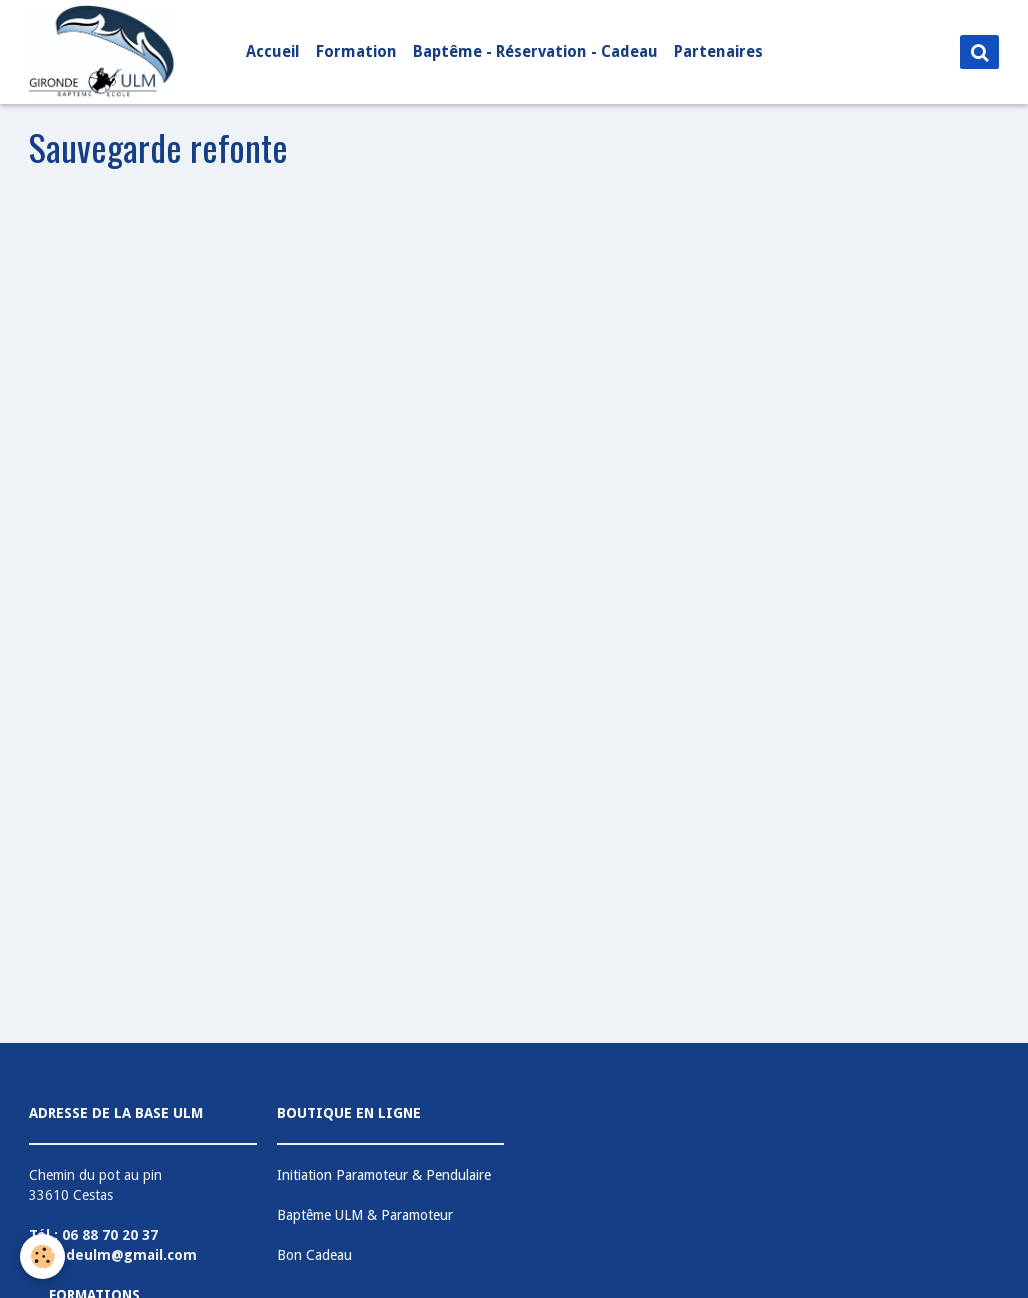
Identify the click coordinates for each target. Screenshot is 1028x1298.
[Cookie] (42, 1256)
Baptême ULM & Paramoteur (365, 1215)
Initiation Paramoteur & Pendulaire (384, 1175)
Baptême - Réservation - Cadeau (535, 52)
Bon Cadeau (314, 1255)
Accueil (273, 52)
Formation (356, 52)
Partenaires (718, 52)
